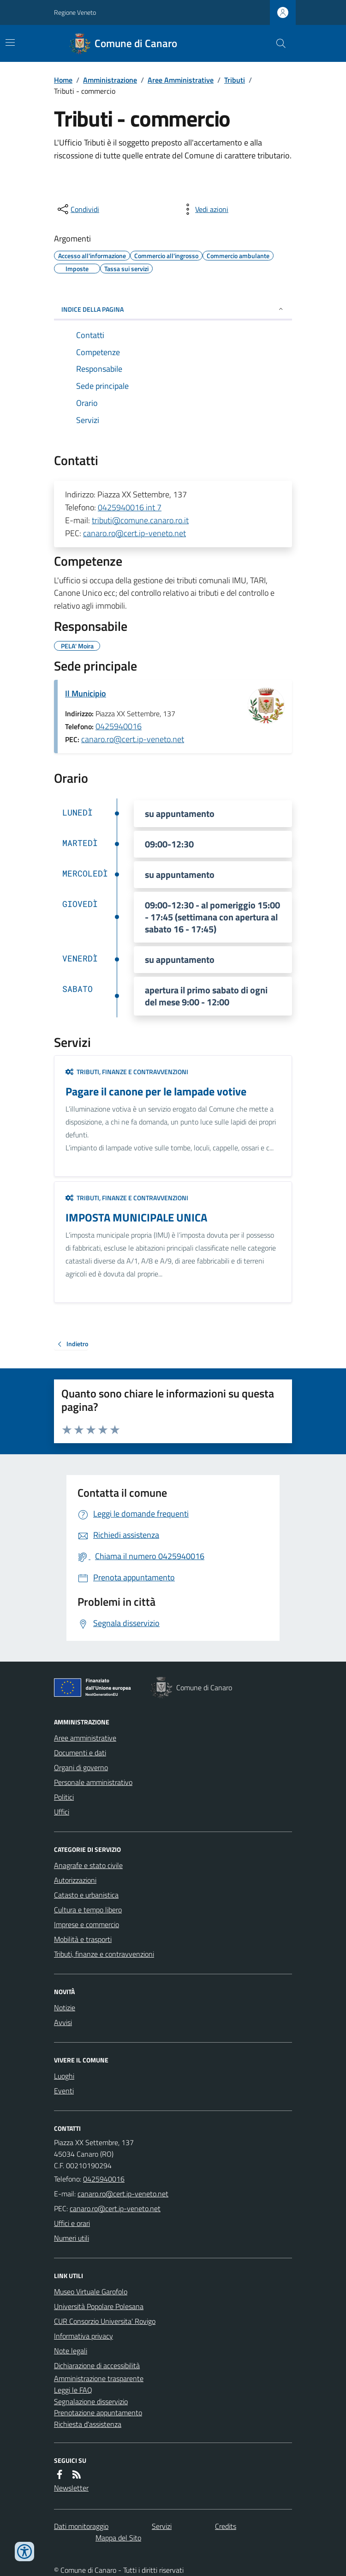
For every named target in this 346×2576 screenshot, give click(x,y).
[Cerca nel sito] (277, 43)
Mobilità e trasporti (83, 1939)
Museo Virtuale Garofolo (90, 2291)
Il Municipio (85, 693)
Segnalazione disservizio (91, 2401)
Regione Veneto (75, 12)
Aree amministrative (85, 1737)
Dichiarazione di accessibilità (97, 2365)
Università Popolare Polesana (98, 2306)
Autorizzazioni (75, 1880)
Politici (64, 1796)
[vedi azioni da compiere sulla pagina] (204, 209)
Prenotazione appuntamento (98, 2412)
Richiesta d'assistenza (87, 2424)
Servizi (162, 2526)
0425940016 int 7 (129, 507)
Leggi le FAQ (73, 2389)
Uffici (61, 1811)
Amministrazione (110, 79)
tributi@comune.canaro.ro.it (140, 520)
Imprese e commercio (86, 1924)
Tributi (234, 79)
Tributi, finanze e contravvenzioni (127, 1071)
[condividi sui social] (77, 209)
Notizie (64, 2007)
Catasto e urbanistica (86, 1894)
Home (63, 79)
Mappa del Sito (118, 2537)
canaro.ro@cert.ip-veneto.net (134, 533)
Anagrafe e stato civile (88, 1865)
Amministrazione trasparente (98, 2378)
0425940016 (118, 726)
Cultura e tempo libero (88, 1909)
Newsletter (71, 2487)
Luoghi (64, 2075)
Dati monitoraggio (81, 2526)
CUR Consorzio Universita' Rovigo (104, 2321)
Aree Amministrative (181, 79)
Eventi (64, 2090)
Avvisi (63, 2022)
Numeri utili (71, 2237)
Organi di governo (81, 1767)
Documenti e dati (80, 1752)
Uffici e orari (72, 2223)
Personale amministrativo (93, 1782)
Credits (225, 2526)
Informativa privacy (83, 2335)
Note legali (70, 2350)
